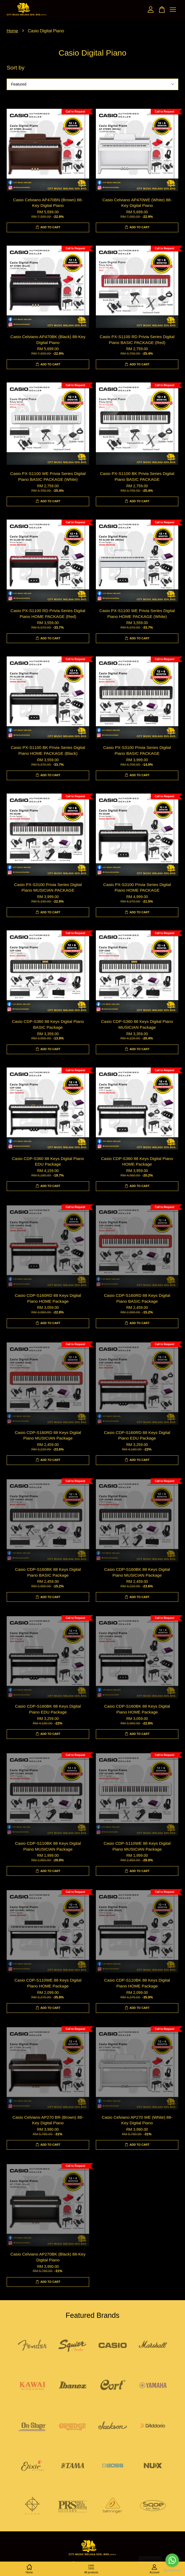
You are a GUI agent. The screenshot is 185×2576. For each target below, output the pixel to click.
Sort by (16, 67)
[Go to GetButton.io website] (172, 2570)
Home (12, 31)
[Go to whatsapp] (172, 2560)
